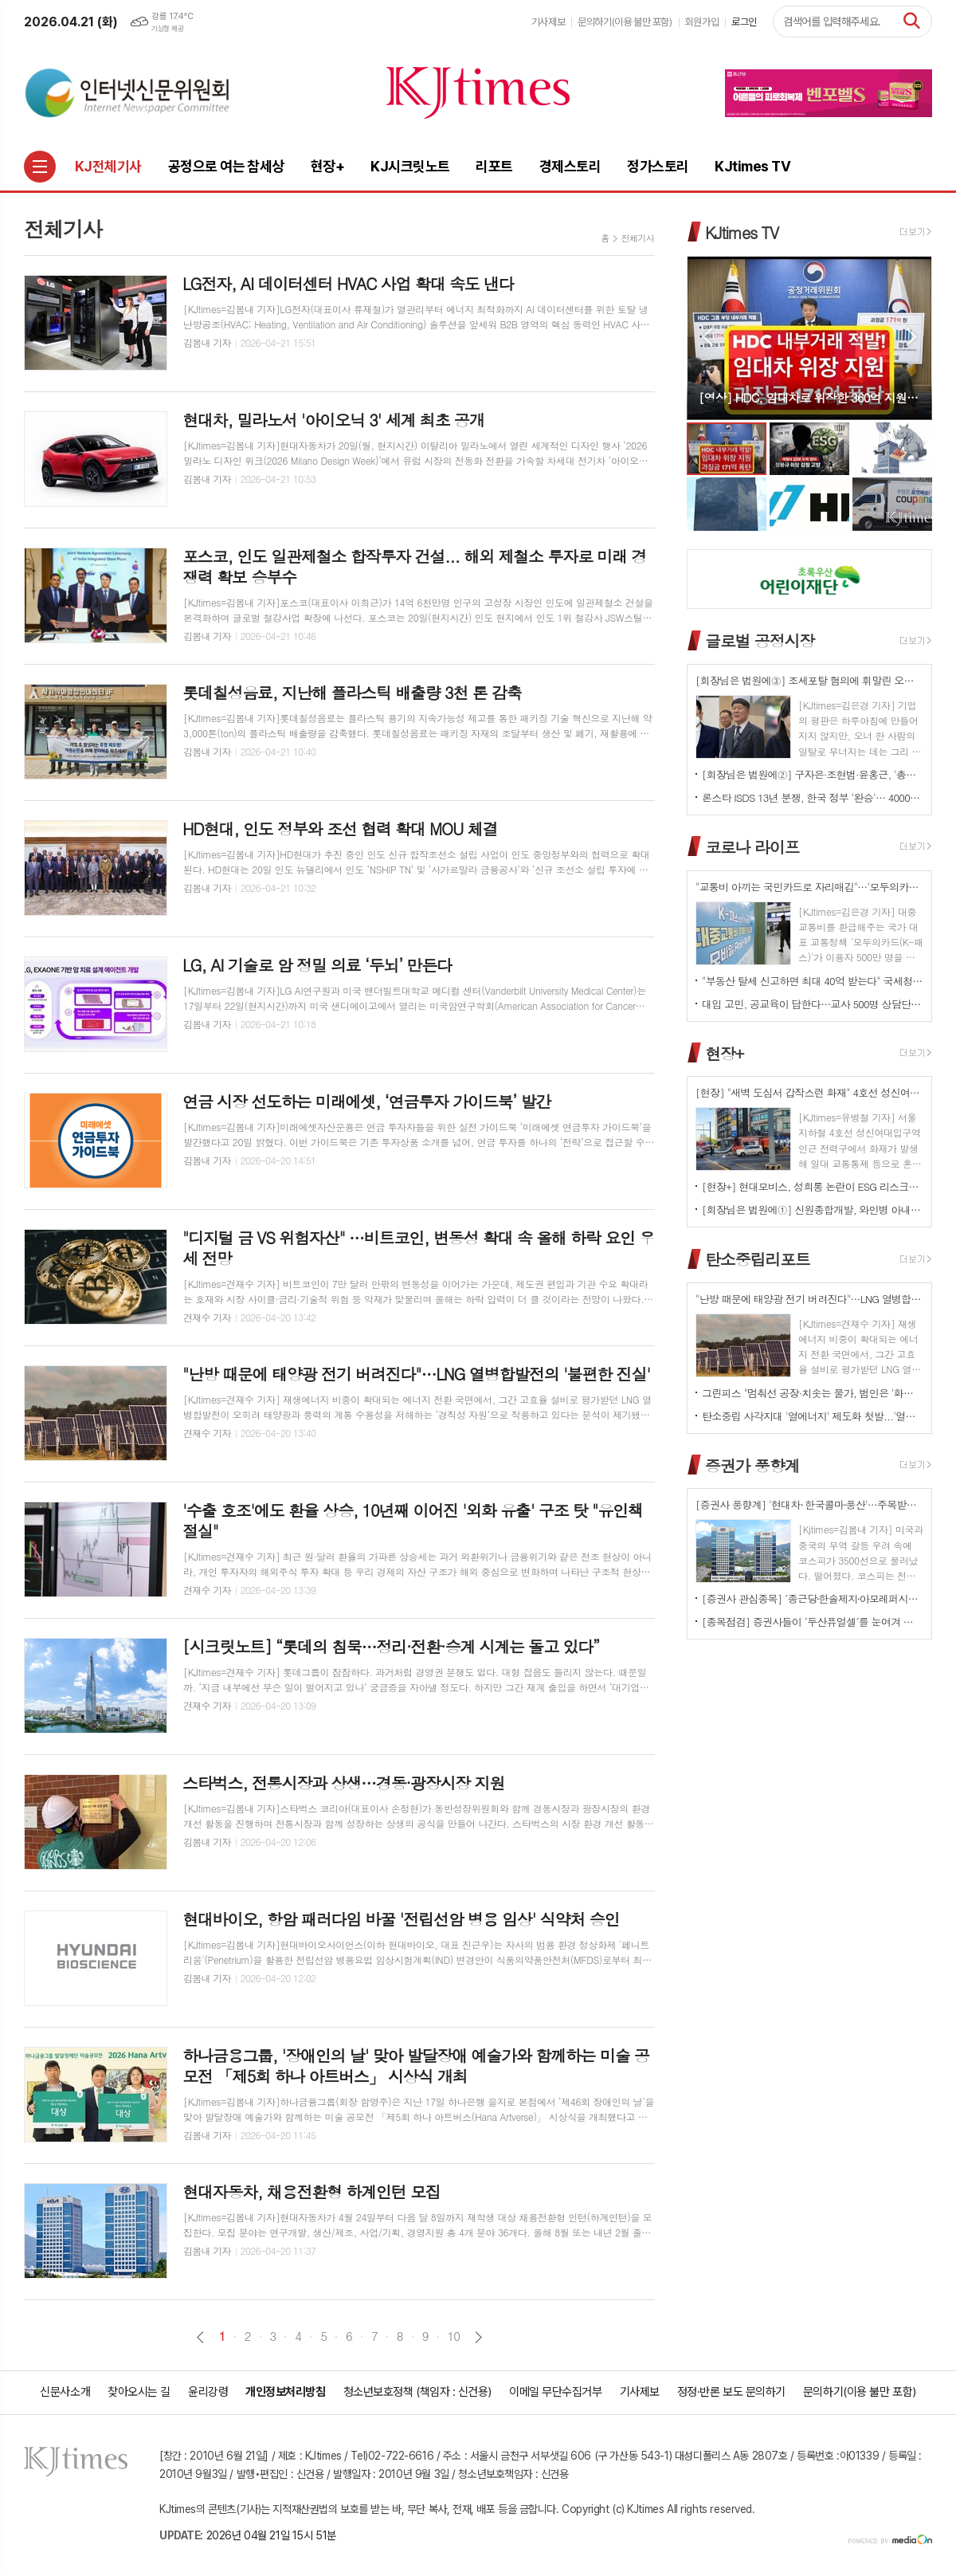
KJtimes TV (741, 232)
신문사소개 (65, 2392)
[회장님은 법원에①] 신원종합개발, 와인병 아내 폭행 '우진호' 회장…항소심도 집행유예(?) (812, 1209)
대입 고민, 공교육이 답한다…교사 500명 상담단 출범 (812, 1003)
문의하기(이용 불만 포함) (625, 22)
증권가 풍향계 (752, 1464)
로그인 (744, 22)
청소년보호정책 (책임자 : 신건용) (417, 2392)
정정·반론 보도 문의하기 (731, 2392)
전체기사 (637, 238)
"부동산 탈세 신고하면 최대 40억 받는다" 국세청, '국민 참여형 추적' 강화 (812, 980)
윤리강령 (208, 2392)
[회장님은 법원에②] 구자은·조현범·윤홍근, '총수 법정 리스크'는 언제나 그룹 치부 (812, 774)
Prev (707, 337)
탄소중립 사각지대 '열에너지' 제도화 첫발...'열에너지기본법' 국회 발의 (812, 1415)
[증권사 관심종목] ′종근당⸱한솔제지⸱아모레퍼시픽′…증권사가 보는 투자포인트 (812, 1598)
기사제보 (548, 22)
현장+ (724, 1052)
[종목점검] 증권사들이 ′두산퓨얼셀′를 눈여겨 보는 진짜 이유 (812, 1621)
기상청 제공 (167, 29)
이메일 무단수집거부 (555, 2392)
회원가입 (702, 22)
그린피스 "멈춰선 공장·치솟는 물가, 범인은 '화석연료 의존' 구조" (812, 1392)
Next (911, 337)
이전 (200, 2337)
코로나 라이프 (752, 846)
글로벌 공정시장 (759, 640)
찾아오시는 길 (139, 2392)
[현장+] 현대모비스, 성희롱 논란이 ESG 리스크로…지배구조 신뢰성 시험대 (812, 1186)
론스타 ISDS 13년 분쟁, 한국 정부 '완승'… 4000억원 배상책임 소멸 (812, 797)
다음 (478, 2337)
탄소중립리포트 (757, 1258)
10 (454, 2336)
